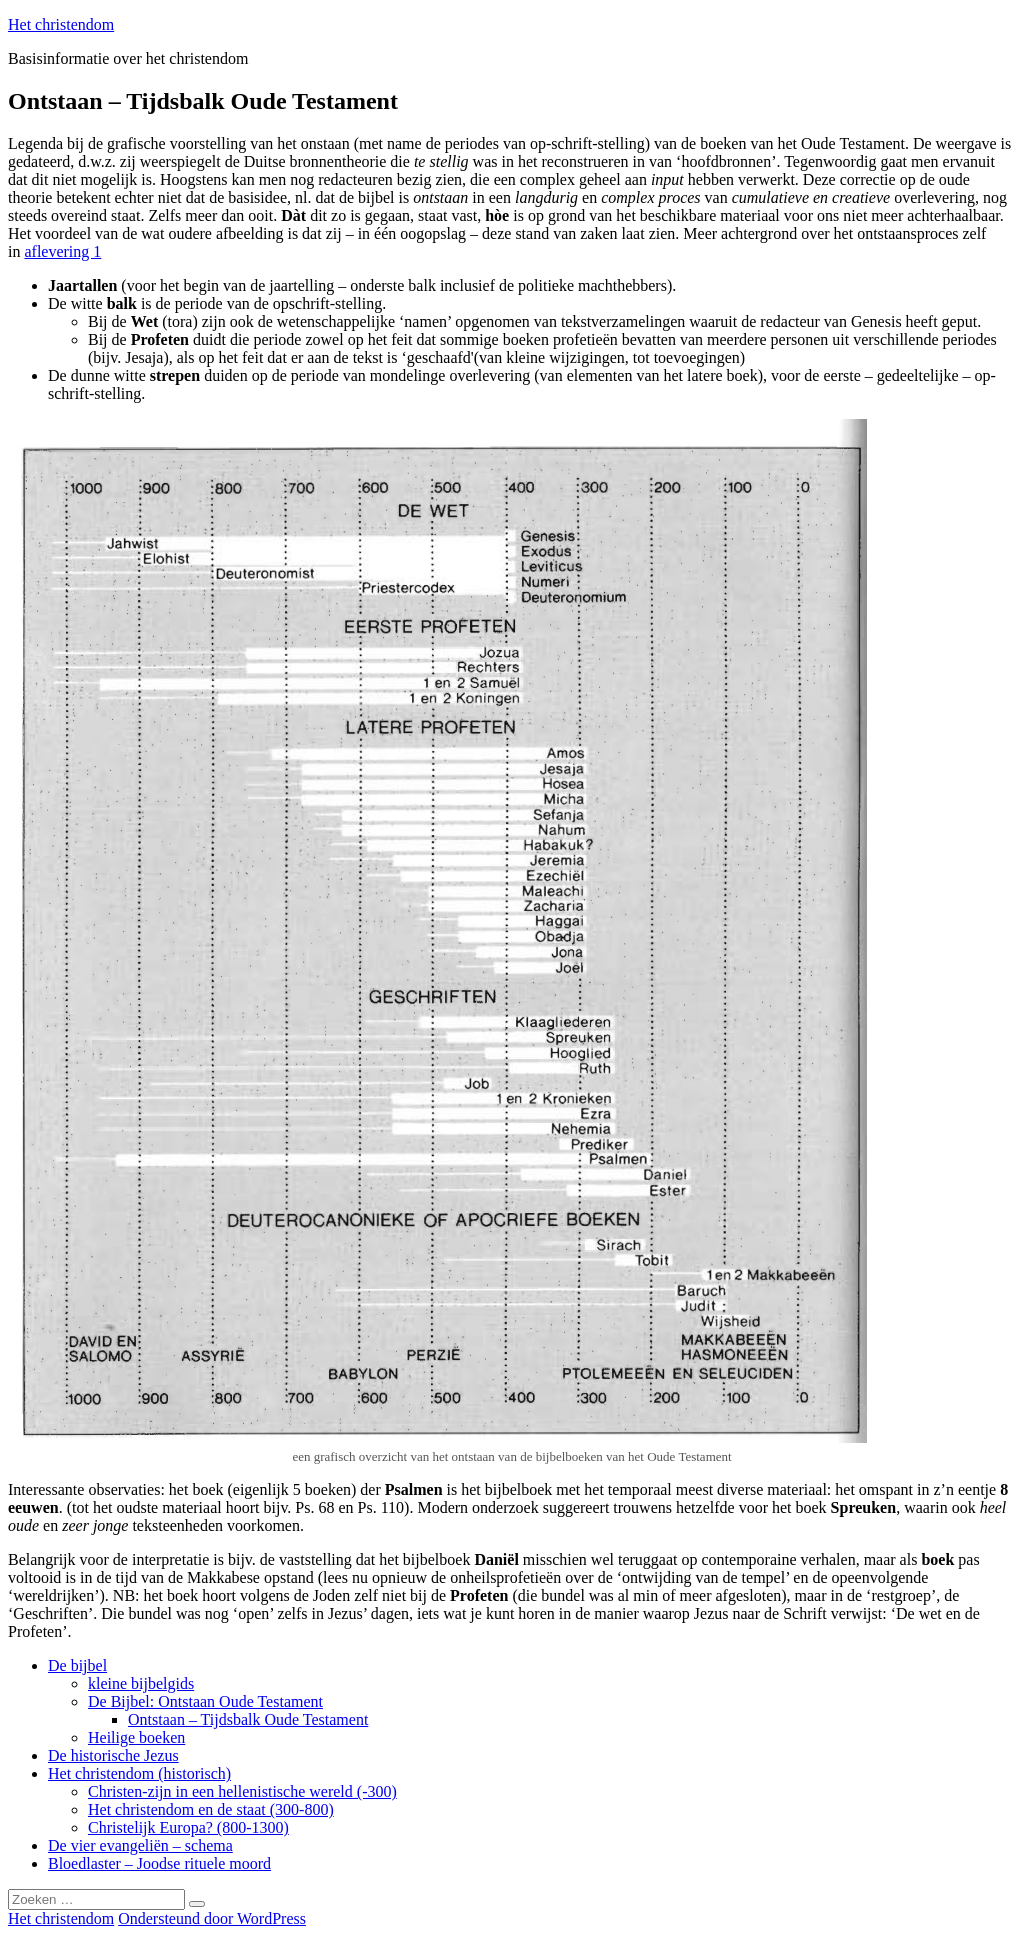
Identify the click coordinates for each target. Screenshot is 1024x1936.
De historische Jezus (113, 1755)
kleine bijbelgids (141, 1683)
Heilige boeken (136, 1737)
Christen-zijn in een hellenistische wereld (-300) (242, 1791)
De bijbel (77, 1665)
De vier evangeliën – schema (140, 1845)
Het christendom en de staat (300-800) (211, 1809)
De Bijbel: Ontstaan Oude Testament (205, 1701)
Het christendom (61, 24)
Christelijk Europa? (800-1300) (188, 1827)
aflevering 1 (62, 251)
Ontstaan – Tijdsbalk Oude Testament (248, 1719)
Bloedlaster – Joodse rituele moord (159, 1863)
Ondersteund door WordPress (212, 1918)
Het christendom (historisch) (139, 1773)
